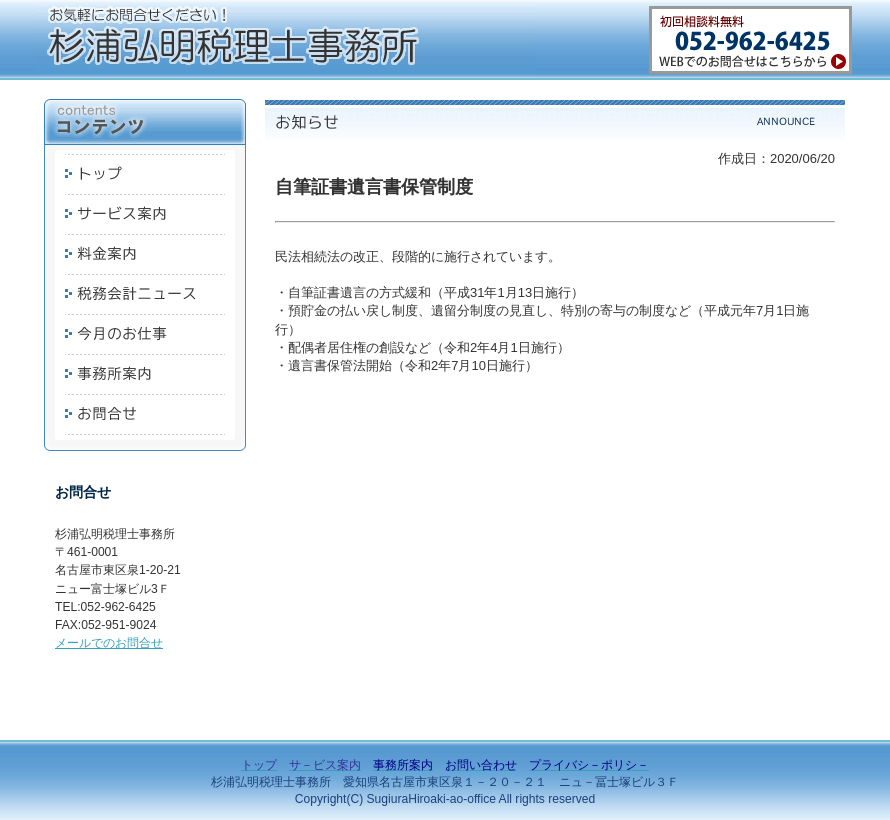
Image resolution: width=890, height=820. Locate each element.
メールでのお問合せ (109, 643)
